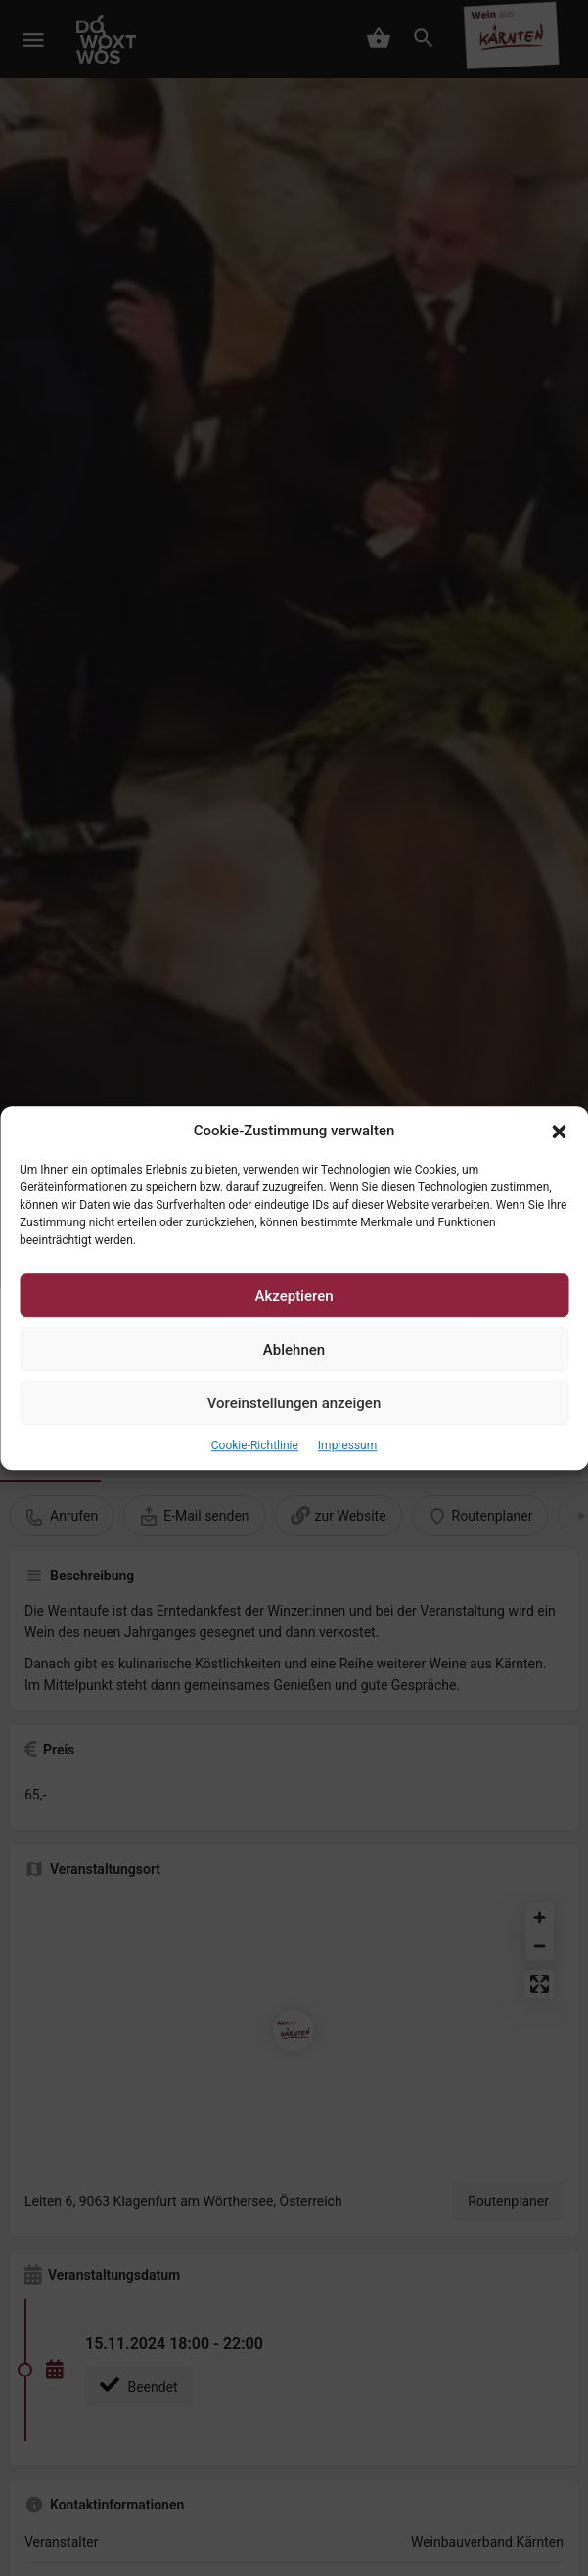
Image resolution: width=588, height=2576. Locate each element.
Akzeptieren (293, 1296)
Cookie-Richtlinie (254, 1446)
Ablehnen (294, 1349)
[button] (558, 1131)
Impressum (347, 1446)
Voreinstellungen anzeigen (294, 1403)
